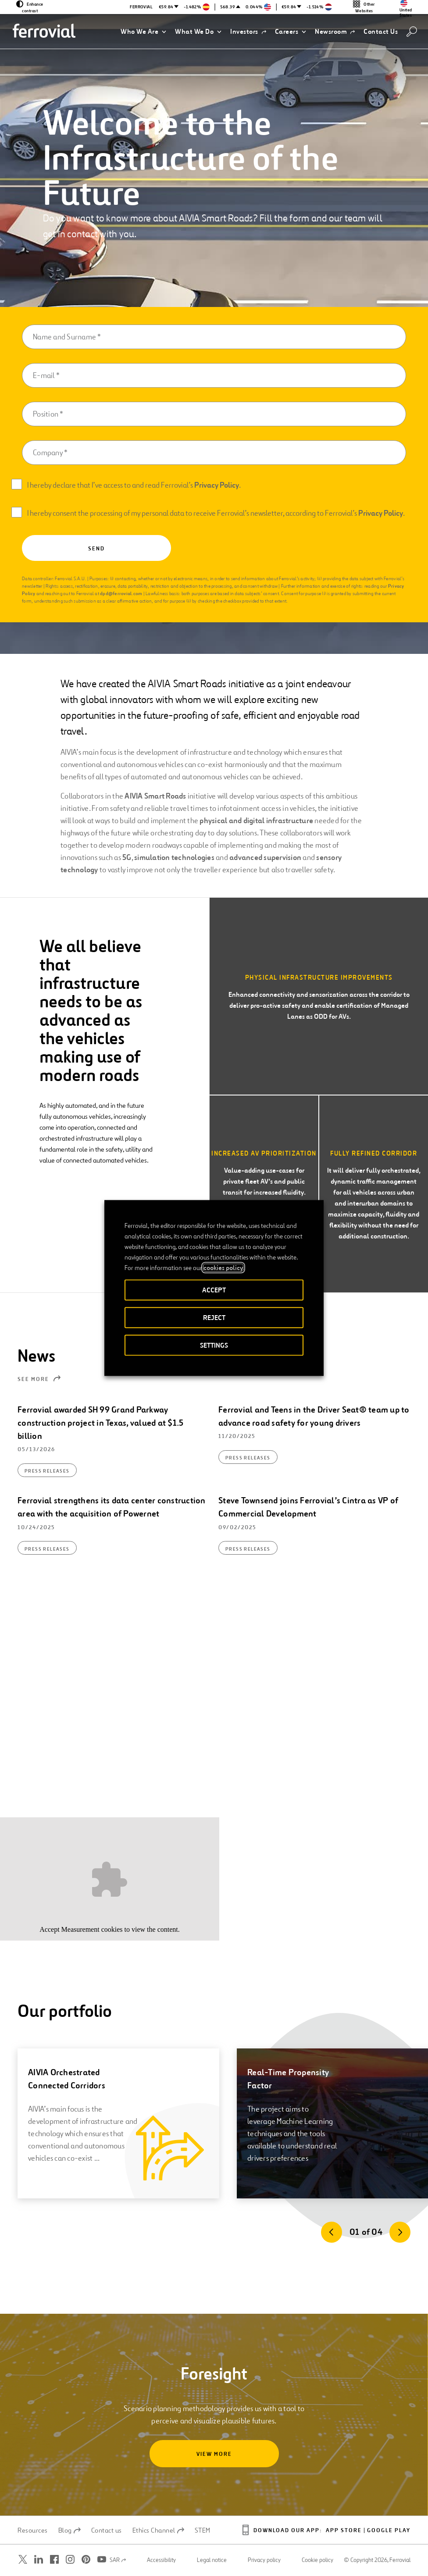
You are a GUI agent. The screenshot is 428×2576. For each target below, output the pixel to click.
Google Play (388, 2530)
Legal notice (212, 2560)
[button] (143, 31)
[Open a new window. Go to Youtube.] (101, 2559)
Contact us (106, 2530)
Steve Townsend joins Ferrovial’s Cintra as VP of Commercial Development (308, 1507)
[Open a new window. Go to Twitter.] (23, 2559)
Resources (33, 2530)
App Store (344, 2530)
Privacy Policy (216, 485)
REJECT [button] (214, 1317)
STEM (202, 2530)
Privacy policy (264, 2560)
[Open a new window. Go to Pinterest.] (86, 2559)
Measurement (80, 1929)
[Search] (411, 31)
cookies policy (223, 1267)
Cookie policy (317, 2560)
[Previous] (331, 2232)
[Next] (399, 2232)
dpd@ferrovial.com (121, 593)
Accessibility (161, 2560)
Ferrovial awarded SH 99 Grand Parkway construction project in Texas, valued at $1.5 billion (100, 1422)
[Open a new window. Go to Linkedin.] (38, 2559)
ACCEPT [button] (214, 1290)
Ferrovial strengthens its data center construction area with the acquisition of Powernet (112, 1507)
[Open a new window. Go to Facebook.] (54, 2559)
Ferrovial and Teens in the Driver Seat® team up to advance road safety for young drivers (314, 1416)
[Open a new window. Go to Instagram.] (70, 2559)
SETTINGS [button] (214, 1345)
